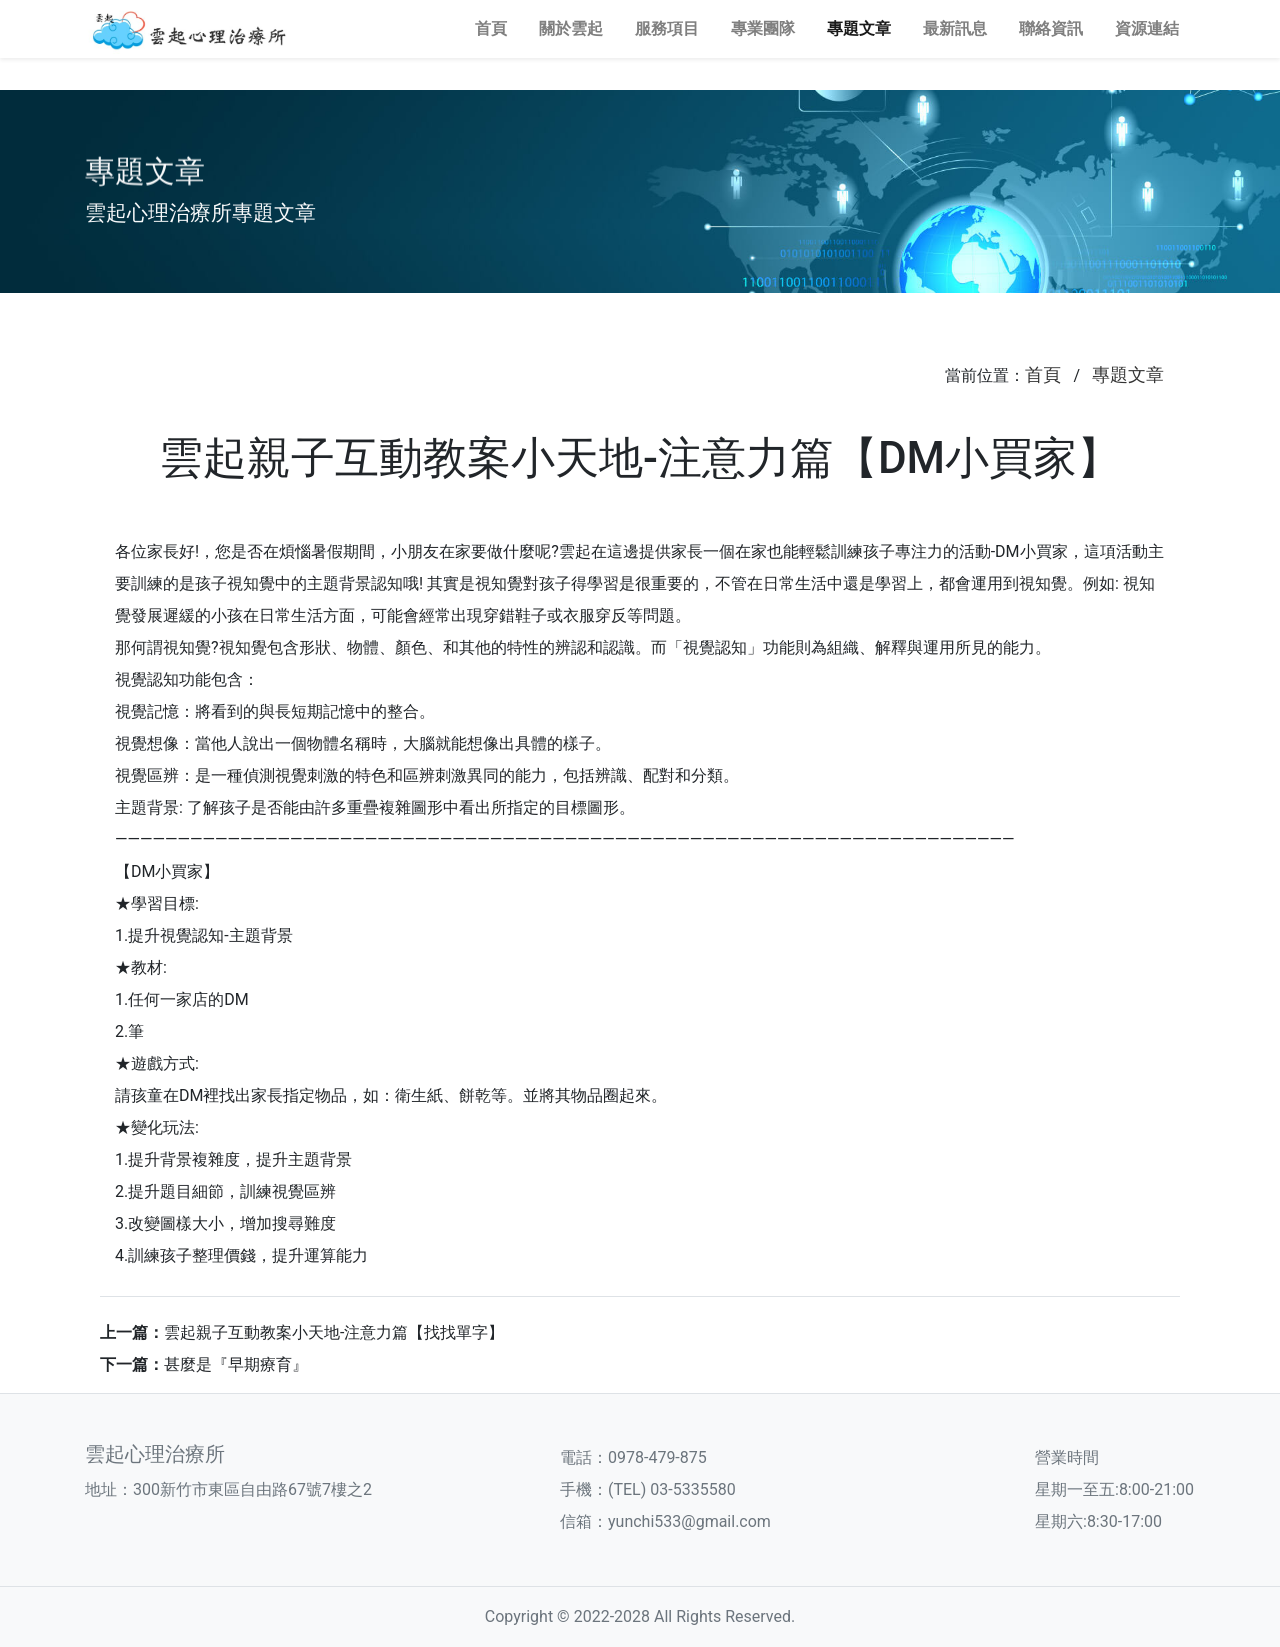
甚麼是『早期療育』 (236, 1364)
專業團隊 (763, 28)
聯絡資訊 (1051, 28)
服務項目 (667, 28)
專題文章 (859, 28)
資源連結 (1147, 28)
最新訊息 (955, 28)
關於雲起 (571, 28)
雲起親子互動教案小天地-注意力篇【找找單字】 (334, 1332)
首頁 (491, 28)
